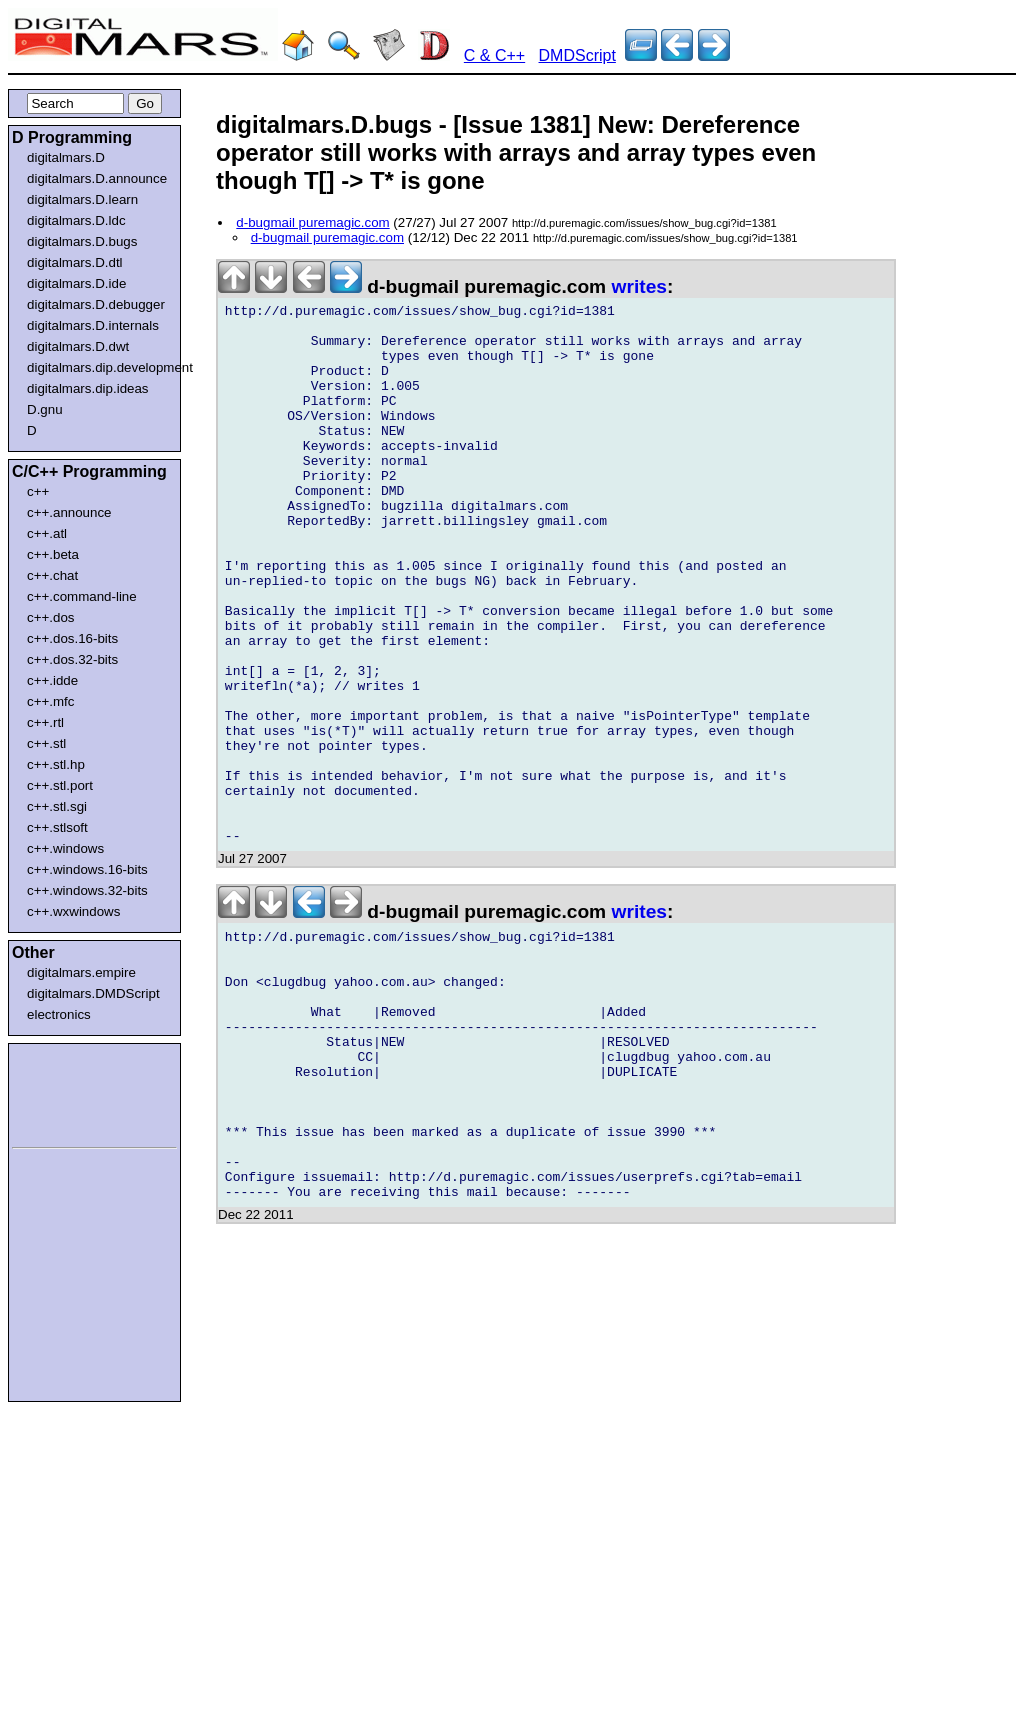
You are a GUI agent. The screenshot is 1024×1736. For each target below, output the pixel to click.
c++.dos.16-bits (72, 638)
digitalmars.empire (81, 972)
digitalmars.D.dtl (75, 262)
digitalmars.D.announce (97, 178)
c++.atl (47, 533)
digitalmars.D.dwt (78, 346)
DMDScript (577, 55)
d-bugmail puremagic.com (312, 222)
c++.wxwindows (73, 911)
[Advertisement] (72, 1092)
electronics (59, 1014)
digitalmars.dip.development (98, 367)
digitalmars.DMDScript (93, 993)
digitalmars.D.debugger (96, 304)
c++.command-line (82, 596)
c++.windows (65, 848)
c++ (38, 491)
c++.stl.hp (56, 764)
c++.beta (53, 554)
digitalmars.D (66, 157)
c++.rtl (45, 722)
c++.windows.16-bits (87, 869)
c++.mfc (50, 701)
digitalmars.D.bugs (82, 241)
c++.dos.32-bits (72, 659)
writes (639, 286)
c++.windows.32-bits (87, 890)
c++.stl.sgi (57, 806)
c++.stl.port (60, 785)
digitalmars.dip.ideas (88, 388)
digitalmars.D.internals (93, 325)
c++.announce (69, 512)
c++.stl (46, 743)
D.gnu (45, 409)
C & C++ (494, 55)
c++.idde (52, 680)
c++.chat (52, 575)
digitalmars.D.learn (82, 199)
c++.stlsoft (57, 827)
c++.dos (50, 617)
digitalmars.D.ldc (76, 220)
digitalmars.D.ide (76, 283)
